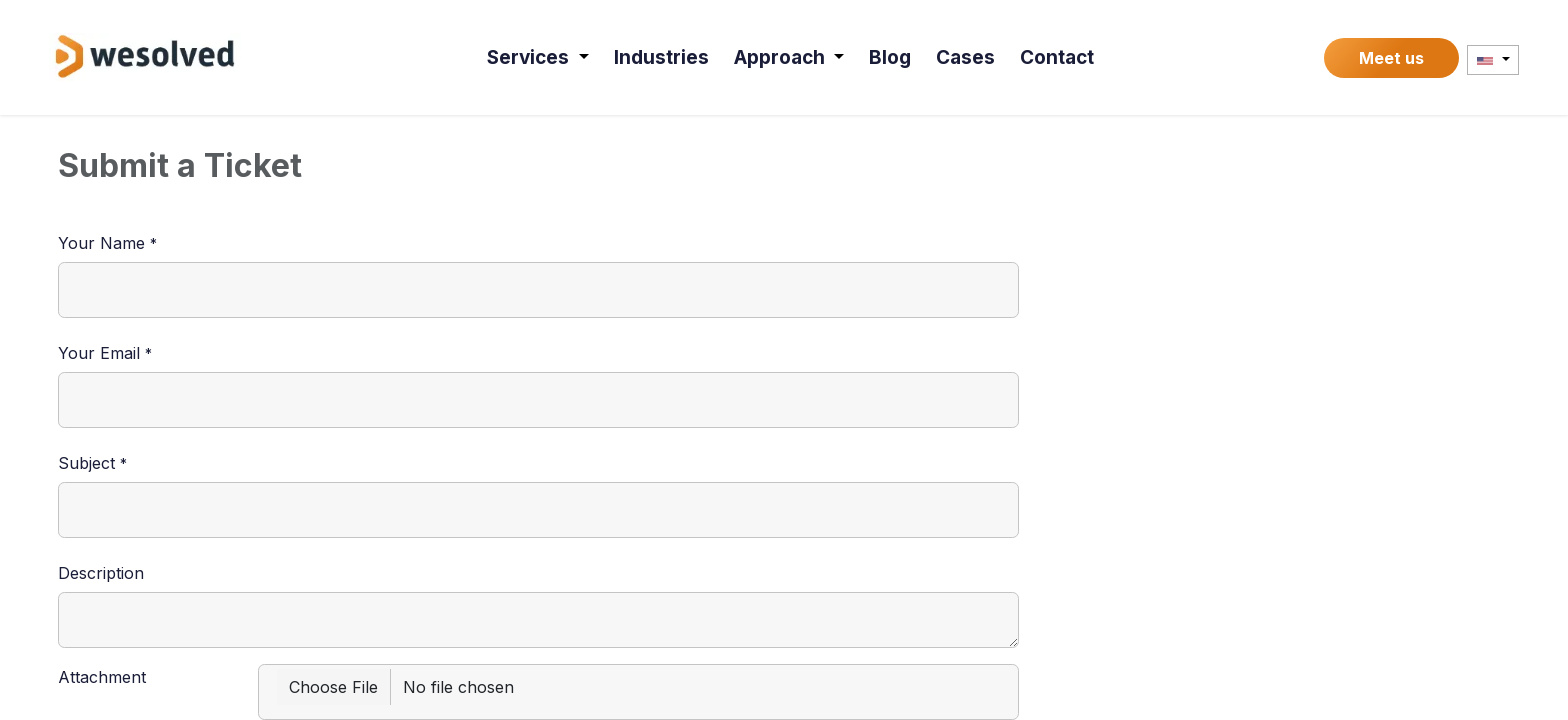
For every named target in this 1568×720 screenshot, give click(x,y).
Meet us (1391, 58)
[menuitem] (538, 57)
